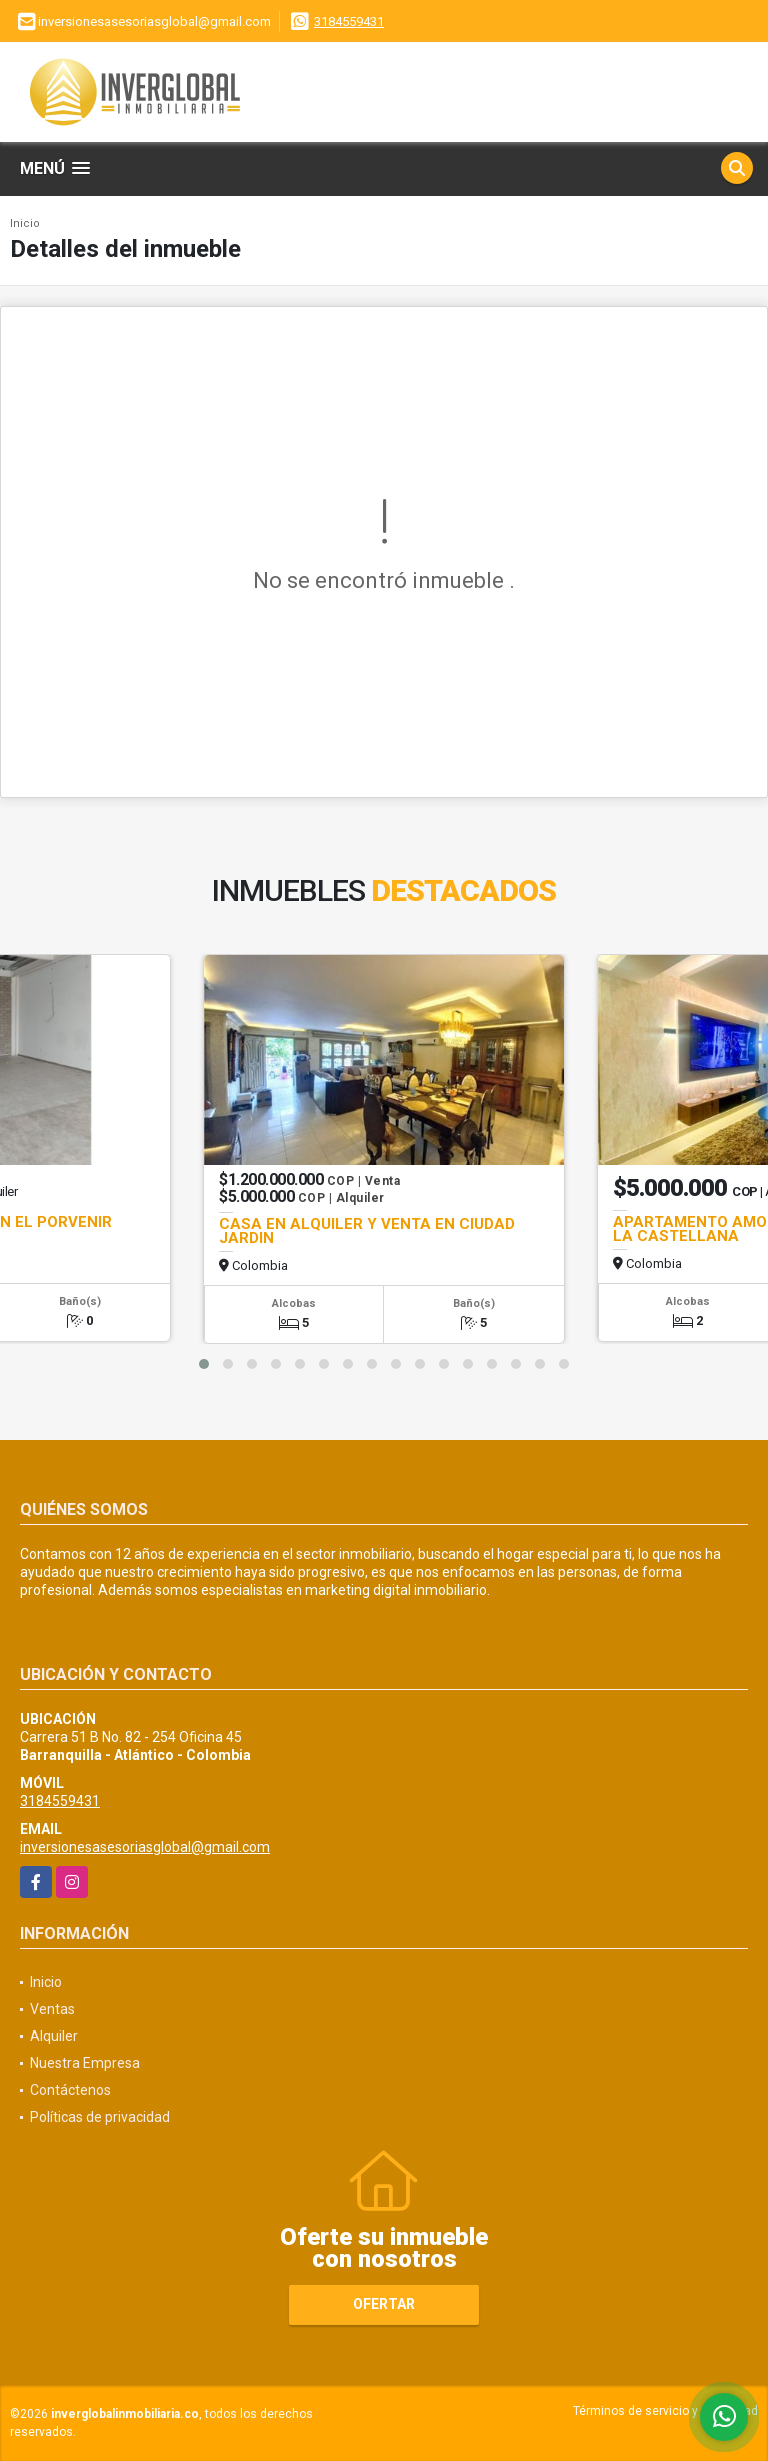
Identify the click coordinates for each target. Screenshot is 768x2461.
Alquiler (54, 2036)
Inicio (25, 223)
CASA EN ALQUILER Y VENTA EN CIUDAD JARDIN (367, 1231)
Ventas (52, 2009)
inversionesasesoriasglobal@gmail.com (145, 1847)
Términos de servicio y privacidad (665, 2411)
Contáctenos (70, 2090)
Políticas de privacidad (100, 2117)
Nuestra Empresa (85, 2063)
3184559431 (349, 21)
